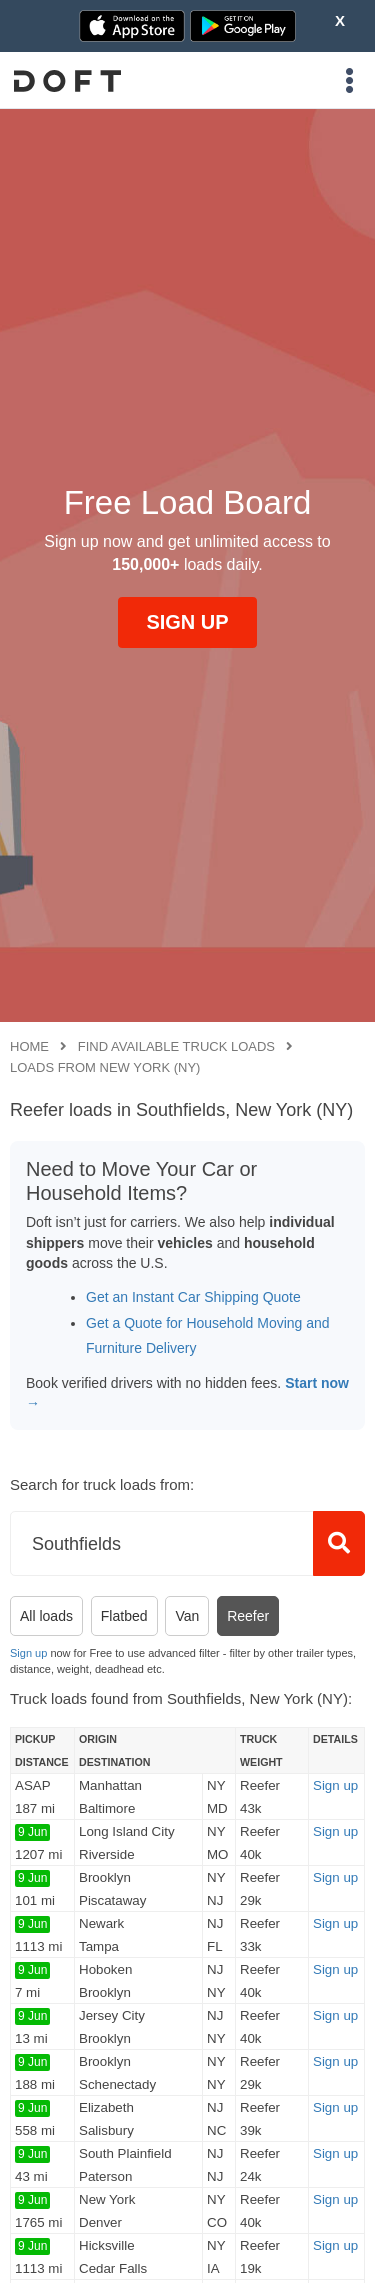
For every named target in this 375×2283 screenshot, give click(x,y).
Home (29, 1046)
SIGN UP (187, 622)
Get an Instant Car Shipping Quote (193, 1297)
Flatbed (124, 1616)
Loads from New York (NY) (105, 1067)
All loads (46, 1616)
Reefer (248, 1616)
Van (187, 1616)
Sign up (28, 1653)
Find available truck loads (176, 1046)
